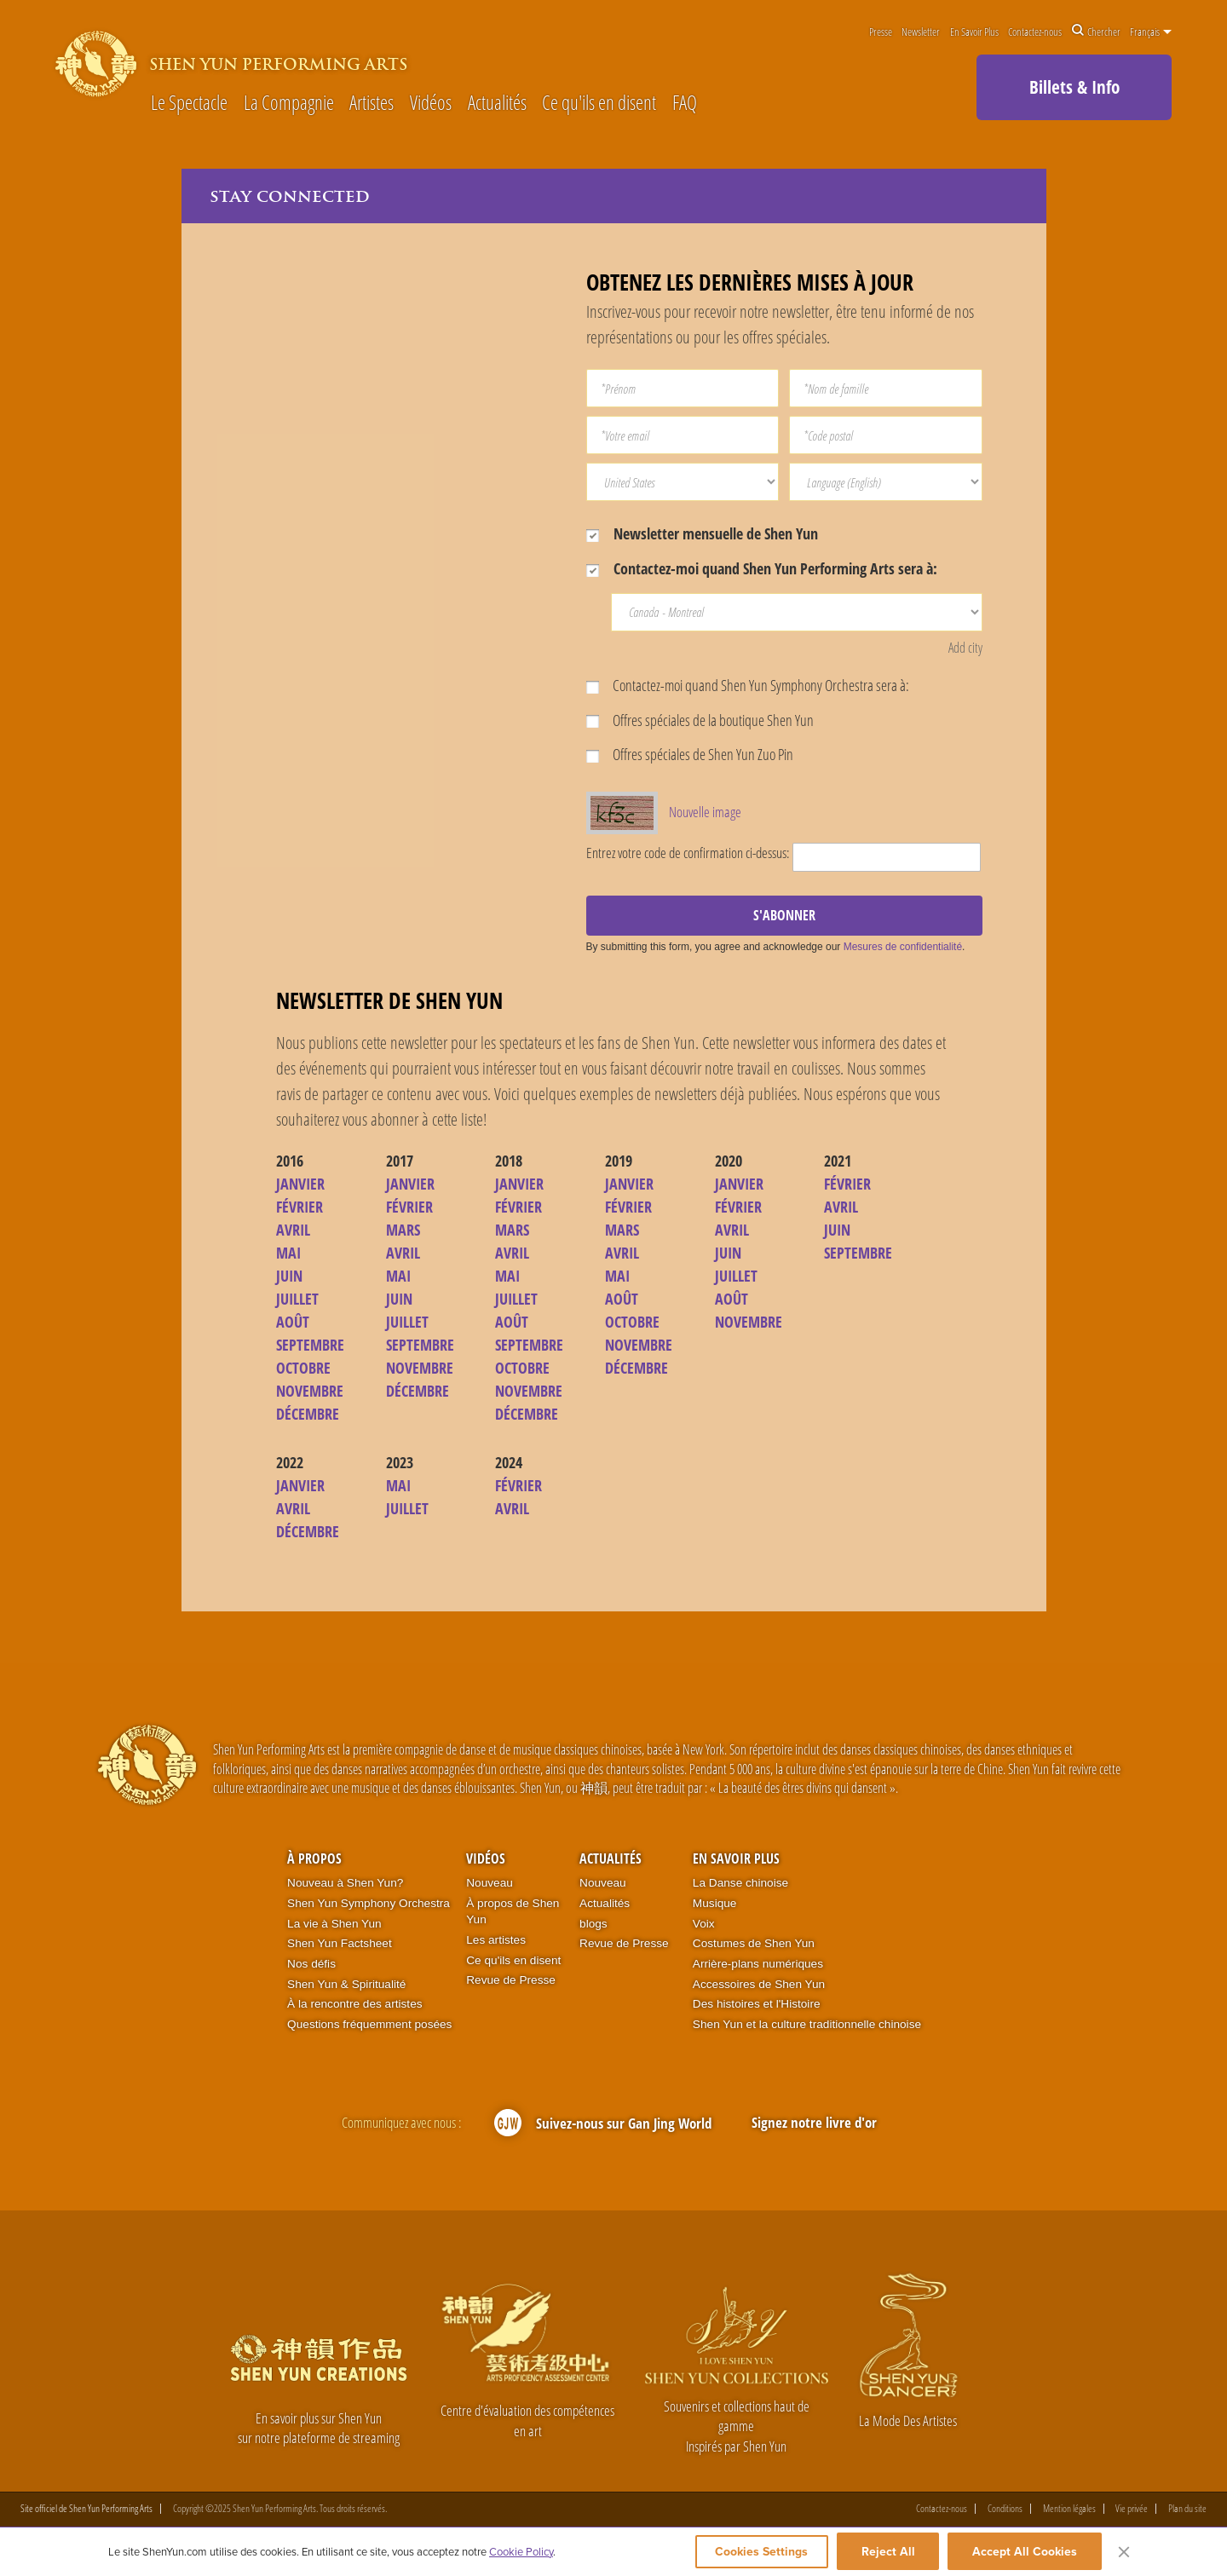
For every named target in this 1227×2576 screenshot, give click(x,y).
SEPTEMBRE (310, 1345)
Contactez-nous (1035, 31)
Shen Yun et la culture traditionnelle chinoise (807, 2025)
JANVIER (300, 1184)
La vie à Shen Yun (334, 1923)
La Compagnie (289, 103)
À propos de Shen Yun (512, 1913)
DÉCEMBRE (307, 1414)
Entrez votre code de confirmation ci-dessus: (688, 853)
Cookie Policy (521, 2552)
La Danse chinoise (740, 1883)
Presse (880, 31)
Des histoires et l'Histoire (757, 2004)
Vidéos (431, 103)
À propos (314, 1859)
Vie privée (1131, 2509)
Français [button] (1151, 31)
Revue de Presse (511, 1980)
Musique (715, 1904)
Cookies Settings (755, 2552)
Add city (965, 647)
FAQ (684, 103)
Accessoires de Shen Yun (759, 1985)
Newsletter (921, 31)
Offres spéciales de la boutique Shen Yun (700, 720)
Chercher (1096, 31)
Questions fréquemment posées (369, 2025)
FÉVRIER (299, 1207)
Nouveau (489, 1883)
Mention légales (1069, 2509)
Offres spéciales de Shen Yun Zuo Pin (689, 755)
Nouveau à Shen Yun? (345, 1883)
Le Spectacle (189, 103)
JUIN (289, 1276)
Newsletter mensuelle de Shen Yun (702, 533)
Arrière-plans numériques (758, 1964)
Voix (704, 1923)
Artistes (371, 103)
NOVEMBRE (309, 1391)
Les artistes (496, 1940)
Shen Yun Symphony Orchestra (368, 1904)
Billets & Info (1074, 87)
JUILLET (297, 1299)
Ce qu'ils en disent (599, 103)
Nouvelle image (705, 812)
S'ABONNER (784, 916)
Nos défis (311, 1964)
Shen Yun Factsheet (339, 1944)
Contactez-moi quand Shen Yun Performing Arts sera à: (761, 568)
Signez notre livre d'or (814, 2123)
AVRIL (293, 1230)
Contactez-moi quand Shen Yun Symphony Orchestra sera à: (747, 685)
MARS (403, 1230)
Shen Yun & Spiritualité (346, 1985)
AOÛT (292, 1322)
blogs (593, 1923)
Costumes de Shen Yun (754, 1944)
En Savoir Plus (974, 31)
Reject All (888, 2552)
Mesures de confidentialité (903, 948)
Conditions (1005, 2509)
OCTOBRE (303, 1368)
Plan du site (1187, 2509)
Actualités (497, 103)
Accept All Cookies (1024, 2552)
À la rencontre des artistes (354, 2004)
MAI (288, 1253)
